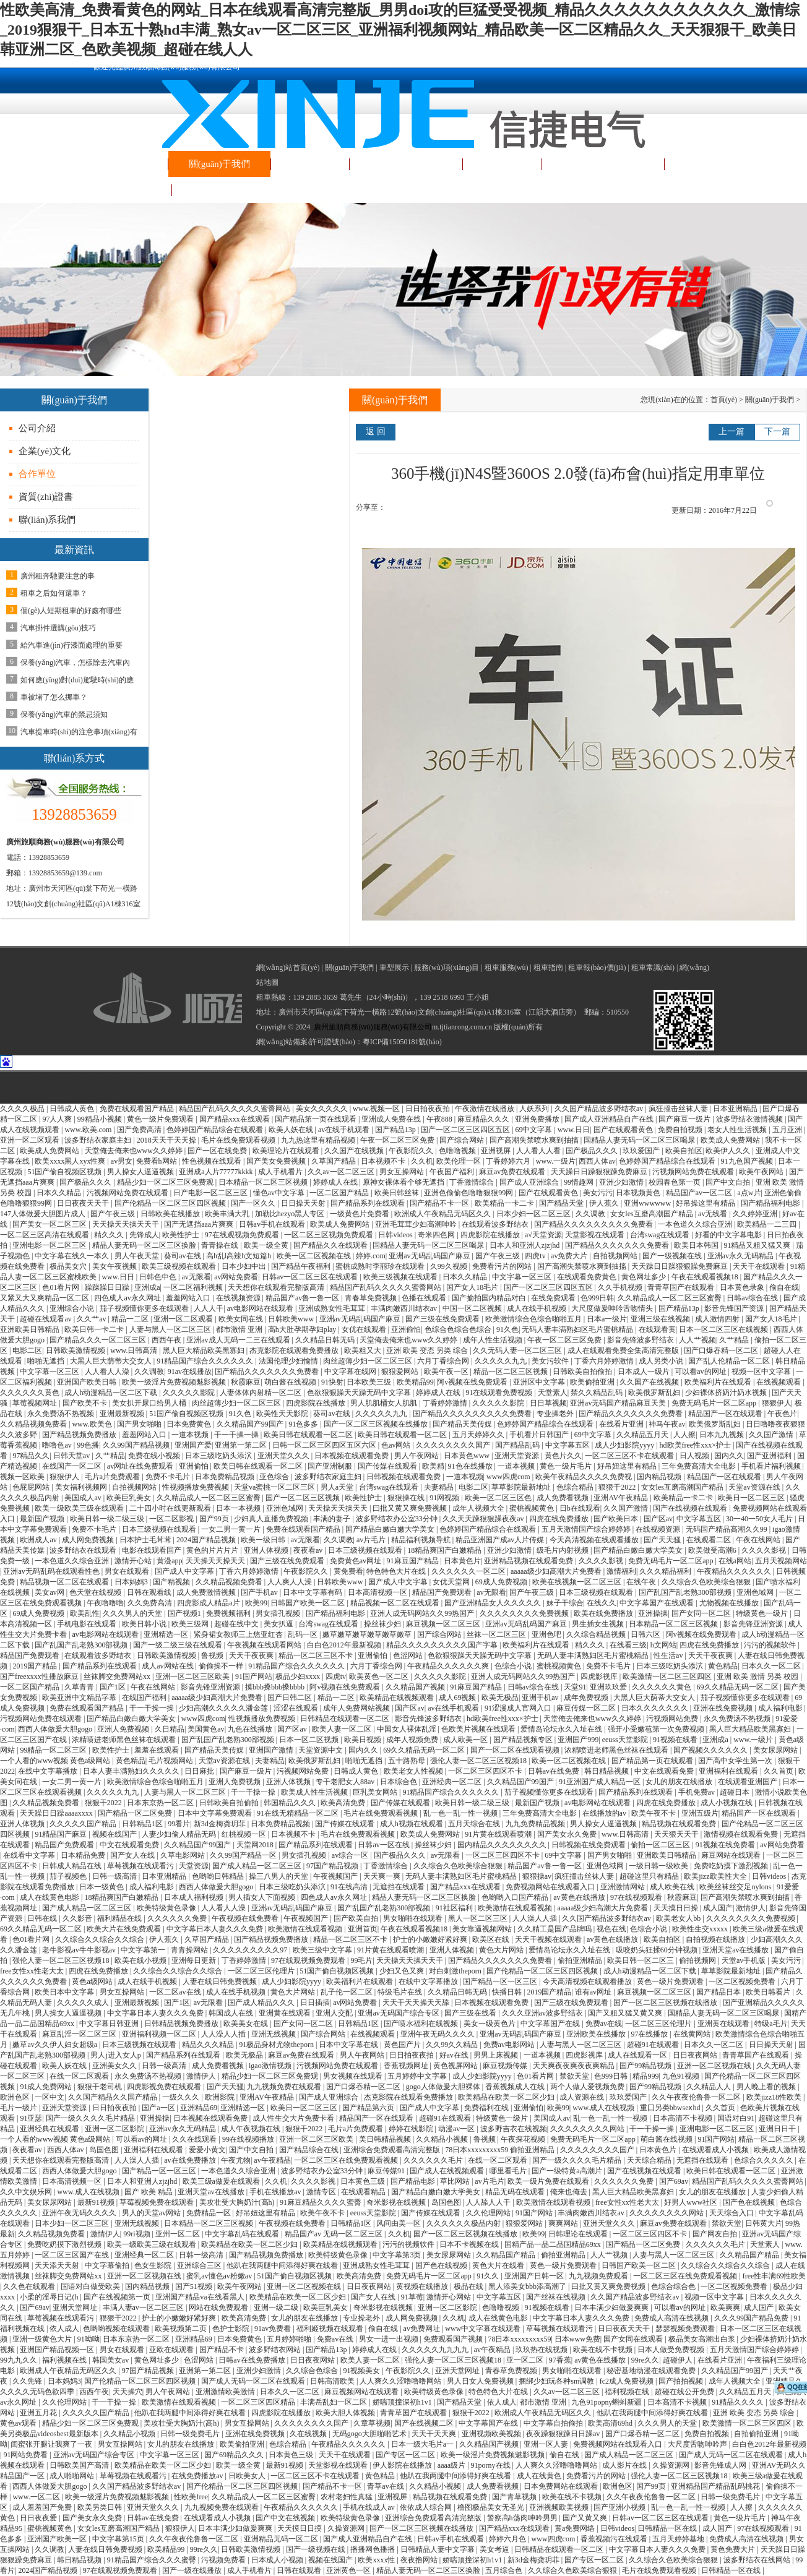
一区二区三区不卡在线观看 (630, 1455)
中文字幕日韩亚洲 (109, 2023)
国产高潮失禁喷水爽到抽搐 (535, 1140)
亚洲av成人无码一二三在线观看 (238, 1340)
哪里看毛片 (509, 2170)
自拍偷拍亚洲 (757, 2433)
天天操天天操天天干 (126, 1224)
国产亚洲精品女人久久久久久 (493, 1603)
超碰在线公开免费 (685, 2391)
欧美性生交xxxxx (701, 1929)
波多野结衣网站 (276, 2349)
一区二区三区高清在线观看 (45, 1234)
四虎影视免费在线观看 (165, 2086)
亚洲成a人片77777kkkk (216, 1171)
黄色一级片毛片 (566, 1466)
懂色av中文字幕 (279, 1192)
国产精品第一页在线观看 (316, 1119)
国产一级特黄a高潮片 (567, 2170)
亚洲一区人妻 (547, 2444)
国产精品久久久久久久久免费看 (618, 1245)
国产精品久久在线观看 (331, 1245)
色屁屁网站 (31, 1487)
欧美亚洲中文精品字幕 (80, 1697)
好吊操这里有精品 (706, 1203)
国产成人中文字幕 (185, 1571)
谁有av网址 (594, 1992)
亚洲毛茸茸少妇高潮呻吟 (417, 1224)
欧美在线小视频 (141, 1960)
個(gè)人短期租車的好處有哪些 (70, 610)
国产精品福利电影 (771, 1203)
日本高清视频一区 (378, 1592)
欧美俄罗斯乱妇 (655, 1392)
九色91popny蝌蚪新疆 (607, 2402)
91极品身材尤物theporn (277, 2044)
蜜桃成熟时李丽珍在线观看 (380, 1266)
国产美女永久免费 (567, 1834)
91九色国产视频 (748, 1161)
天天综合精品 (650, 2160)
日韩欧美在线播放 (171, 1213)
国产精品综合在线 (309, 2149)
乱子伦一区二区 (347, 1992)
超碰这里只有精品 (650, 1876)
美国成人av (83, 1497)
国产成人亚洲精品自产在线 (609, 1119)
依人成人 (64, 2328)
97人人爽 (58, 1119)
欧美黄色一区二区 (379, 1676)
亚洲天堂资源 (517, 1455)
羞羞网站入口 (189, 1298)
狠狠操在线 (406, 1497)
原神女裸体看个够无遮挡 (404, 1182)
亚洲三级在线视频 (661, 1319)
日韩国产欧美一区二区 (308, 1603)
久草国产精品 (334, 1161)
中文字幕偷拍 (108, 2265)
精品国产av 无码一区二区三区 (334, 2234)
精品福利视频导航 (421, 1539)
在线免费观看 (554, 1298)
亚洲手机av (541, 1697)
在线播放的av (605, 1813)
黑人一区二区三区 (478, 1918)
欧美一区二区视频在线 (315, 1256)
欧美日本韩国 (697, 1245)
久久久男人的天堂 (133, 1613)
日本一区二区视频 (309, 1739)
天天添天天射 (58, 2265)
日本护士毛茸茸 (146, 1539)
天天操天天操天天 (338, 1508)
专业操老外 (556, 1413)
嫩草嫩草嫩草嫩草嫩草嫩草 (367, 1634)
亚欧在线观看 (172, 2349)
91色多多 (304, 1424)
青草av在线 (386, 2486)
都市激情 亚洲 (240, 1329)
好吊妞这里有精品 (627, 1466)
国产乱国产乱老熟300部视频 (686, 1592)
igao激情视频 (271, 2065)
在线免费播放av (198, 2475)
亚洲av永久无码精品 (741, 1256)
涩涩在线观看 (297, 1708)
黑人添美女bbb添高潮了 (528, 2286)
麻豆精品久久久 (484, 1119)
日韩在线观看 (300, 2570)
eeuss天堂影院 (626, 1739)
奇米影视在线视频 (397, 2202)
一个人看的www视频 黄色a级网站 (56, 1760)
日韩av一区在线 (384, 1844)
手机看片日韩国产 (540, 1434)
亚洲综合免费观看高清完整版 (392, 2149)
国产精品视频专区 (524, 1739)
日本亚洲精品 (736, 1108)
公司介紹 (37, 428)
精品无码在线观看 (515, 2191)
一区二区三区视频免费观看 (329, 1234)
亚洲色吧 (547, 1634)
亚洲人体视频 (267, 1550)
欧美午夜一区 (447, 1371)
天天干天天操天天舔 (416, 2002)
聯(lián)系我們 (47, 520)
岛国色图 (105, 2149)
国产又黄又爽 (586, 2518)
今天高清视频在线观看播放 (595, 1539)
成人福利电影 (781, 1708)
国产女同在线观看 (634, 2339)
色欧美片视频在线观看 (479, 1729)
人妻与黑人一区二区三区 (171, 1329)
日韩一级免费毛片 (191, 2433)
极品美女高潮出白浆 (702, 2339)
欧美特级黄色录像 (167, 1908)
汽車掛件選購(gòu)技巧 (58, 628)
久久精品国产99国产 (251, 1424)
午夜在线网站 (759, 1539)
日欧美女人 (247, 2475)
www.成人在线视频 (604, 2107)
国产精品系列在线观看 (368, 1203)
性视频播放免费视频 (196, 1487)
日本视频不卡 (384, 1161)
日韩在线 (43, 1918)
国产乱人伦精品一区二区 (730, 1361)
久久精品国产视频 (416, 1687)
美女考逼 (495, 2549)
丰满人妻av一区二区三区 (144, 2307)
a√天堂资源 (543, 1234)
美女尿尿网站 (776, 1750)
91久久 (489, 2276)
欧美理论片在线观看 (286, 1150)
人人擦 (684, 1434)
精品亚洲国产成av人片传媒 (500, 1539)
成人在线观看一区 (638, 2055)
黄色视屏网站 (456, 2065)
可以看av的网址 (701, 1371)
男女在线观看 (128, 1571)
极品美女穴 (69, 1266)
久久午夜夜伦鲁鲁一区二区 (697, 2097)
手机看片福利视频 (772, 1466)
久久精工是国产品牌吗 (555, 1929)
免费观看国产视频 (454, 2339)
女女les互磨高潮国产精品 (652, 1213)
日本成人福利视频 (194, 1897)
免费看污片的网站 (502, 1266)
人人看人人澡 (108, 1371)
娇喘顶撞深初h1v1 (403, 2402)
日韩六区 (646, 1634)
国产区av (658, 1518)
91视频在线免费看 (726, 1844)
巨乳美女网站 (376, 1792)
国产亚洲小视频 (620, 2507)
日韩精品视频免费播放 (182, 2023)
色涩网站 (409, 1655)
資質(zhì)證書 (46, 497)
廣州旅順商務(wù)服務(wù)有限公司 (373, 1027)
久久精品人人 (709, 2086)
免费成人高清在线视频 (672, 2318)
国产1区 (113, 1687)
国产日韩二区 (290, 1697)
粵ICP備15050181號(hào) (402, 1041)
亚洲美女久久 (115, 2065)
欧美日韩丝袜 (397, 1192)
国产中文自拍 (729, 1182)
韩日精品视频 (607, 1771)
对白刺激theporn (456, 1971)
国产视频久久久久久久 (711, 1750)
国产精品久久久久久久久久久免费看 (594, 1224)
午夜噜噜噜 (105, 1603)
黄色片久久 (563, 1455)
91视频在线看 (676, 1739)
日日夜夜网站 (696, 2055)
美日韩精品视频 (386, 2139)
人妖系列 (535, 1108)
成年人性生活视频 (493, 1340)
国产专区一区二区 (406, 2454)
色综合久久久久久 (764, 2160)
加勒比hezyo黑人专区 (291, 1213)
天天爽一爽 (382, 1876)
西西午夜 (167, 1340)
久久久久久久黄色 (30, 1392)
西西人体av (597, 1161)
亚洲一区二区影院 (115, 2128)
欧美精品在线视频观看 (398, 1697)
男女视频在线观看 (353, 2076)
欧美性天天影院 (283, 1413)
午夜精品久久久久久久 (735, 1571)
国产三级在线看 (471, 2013)
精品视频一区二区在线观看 (65, 1582)
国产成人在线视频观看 (448, 2170)
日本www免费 (577, 2339)
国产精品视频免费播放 (80, 1434)
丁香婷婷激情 (446, 1403)
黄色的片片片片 (213, 1550)
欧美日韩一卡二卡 (95, 1329)
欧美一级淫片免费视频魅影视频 (175, 1382)
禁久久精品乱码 (597, 1392)
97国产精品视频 (333, 1865)
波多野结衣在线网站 (757, 2560)
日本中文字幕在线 (349, 2044)
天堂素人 (552, 1392)
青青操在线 (220, 1245)
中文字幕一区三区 (522, 1277)
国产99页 (215, 1518)
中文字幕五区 (568, 1445)
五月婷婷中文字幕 (418, 2076)
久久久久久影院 (190, 1392)
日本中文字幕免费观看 (216, 1813)
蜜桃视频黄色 (532, 1508)
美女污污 (598, 1192)
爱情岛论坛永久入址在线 (562, 1729)
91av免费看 (273, 2328)
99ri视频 (137, 2234)
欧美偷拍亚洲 (593, 1382)
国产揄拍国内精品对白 (490, 1298)
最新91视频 (96, 2202)
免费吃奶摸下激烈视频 (732, 1865)
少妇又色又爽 (402, 1971)
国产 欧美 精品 (149, 2191)
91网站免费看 (26, 2454)
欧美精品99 (415, 1382)
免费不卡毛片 (168, 1476)
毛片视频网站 (172, 1760)
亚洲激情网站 (623, 1887)
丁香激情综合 (472, 1182)
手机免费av (697, 1792)
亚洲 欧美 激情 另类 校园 (758, 1676)
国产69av (673, 2181)
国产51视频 (194, 2286)
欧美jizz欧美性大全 (716, 1876)
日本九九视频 (722, 1434)
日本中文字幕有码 (313, 1592)
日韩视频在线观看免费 (404, 1476)
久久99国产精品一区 (244, 1855)
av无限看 (195, 1277)
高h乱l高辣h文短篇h (239, 1256)
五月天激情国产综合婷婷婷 (587, 1529)
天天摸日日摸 (300, 2528)
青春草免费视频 (372, 1298)
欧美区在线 (491, 1939)
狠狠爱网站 (400, 1371)
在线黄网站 (692, 2034)
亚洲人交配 (335, 2013)
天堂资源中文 (321, 1750)
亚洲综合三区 (200, 2265)
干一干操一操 (237, 1434)
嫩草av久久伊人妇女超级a (55, 2044)
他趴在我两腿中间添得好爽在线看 (283, 2265)
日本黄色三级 (363, 2181)
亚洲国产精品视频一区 (58, 2349)
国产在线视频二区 (424, 2423)
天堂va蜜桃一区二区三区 (275, 1487)
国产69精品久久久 (234, 2454)
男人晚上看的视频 (767, 2086)
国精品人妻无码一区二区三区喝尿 (640, 1140)
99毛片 (361, 1960)
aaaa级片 (452, 2465)
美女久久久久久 (323, 1108)
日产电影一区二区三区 (211, 1192)
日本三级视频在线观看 (160, 1529)
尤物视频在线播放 (730, 1603)
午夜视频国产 (336, 1876)
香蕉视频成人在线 (515, 2086)
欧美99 (256, 1603)
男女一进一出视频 (389, 2339)
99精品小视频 (100, 1119)
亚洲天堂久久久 (284, 1455)
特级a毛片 (770, 2023)
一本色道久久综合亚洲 (696, 1224)
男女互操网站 (402, 1171)
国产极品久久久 (592, 1150)
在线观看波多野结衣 (496, 1224)
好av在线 (454, 2055)
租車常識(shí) (653, 967)
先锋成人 (144, 1234)
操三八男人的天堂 (279, 1876)
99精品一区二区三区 (54, 1750)
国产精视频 (172, 1582)
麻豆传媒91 (387, 2170)
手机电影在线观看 (87, 1624)
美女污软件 (551, 1361)
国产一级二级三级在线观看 (178, 1645)
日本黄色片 (462, 1560)
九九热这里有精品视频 (319, 1140)
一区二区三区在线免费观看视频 (347, 2160)
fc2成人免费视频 (627, 2381)
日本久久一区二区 (772, 1666)
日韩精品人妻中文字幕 (438, 2549)
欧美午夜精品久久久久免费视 (584, 1476)
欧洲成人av (39, 1539)
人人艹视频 (697, 1340)
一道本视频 (190, 1434)
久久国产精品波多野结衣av (600, 1108)
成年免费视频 (587, 1697)
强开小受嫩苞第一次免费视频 (657, 1729)
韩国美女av (111, 2360)
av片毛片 (371, 1539)
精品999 (645, 2076)
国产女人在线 (133, 1855)
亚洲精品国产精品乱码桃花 (716, 2486)
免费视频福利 (229, 1613)
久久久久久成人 (84, 2002)
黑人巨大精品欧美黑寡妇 (204, 1350)
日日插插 (315, 2002)
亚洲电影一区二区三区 (50, 1245)
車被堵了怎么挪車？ (53, 697)
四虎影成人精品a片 (209, 1603)
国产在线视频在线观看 (691, 1508)
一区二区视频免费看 (743, 1981)
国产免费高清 (140, 1129)
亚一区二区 (525, 2360)
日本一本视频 (239, 1508)
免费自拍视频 (681, 1129)
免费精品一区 (209, 2213)
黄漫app (169, 1560)
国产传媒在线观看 (388, 1466)
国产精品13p (396, 1129)
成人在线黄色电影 (50, 1897)
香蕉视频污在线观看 (614, 2539)
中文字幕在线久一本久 (73, 1256)
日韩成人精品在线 (72, 1865)
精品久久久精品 (209, 2044)
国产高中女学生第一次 (736, 1760)
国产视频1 (185, 1613)
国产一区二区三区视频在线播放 (376, 1424)
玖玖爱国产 (642, 1150)
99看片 (179, 1823)
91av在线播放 (190, 1371)
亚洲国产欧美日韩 (87, 1382)
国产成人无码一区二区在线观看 (254, 2381)
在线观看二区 (709, 1539)
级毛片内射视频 (563, 1550)
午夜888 (440, 1119)
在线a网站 (735, 1560)
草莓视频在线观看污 (141, 1865)
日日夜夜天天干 (84, 1203)
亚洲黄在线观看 (286, 2013)
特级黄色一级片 (763, 1613)
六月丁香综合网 (444, 1361)
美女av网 (50, 1592)
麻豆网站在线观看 (731, 1855)
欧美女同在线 (241, 1319)
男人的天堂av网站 (152, 2213)
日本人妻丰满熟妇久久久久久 (132, 1771)
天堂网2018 (255, 1844)
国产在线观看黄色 (624, 1129)
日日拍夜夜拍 (428, 1108)
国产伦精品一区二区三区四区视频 (171, 1203)
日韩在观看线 (150, 1592)
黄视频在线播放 (423, 2286)
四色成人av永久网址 (128, 1298)
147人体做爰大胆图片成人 (43, 1213)
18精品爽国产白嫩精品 (445, 1550)
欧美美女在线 (246, 2023)
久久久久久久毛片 (434, 2160)
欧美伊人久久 (729, 1150)
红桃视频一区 (245, 1834)
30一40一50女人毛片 (760, 1518)
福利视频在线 (65, 2360)
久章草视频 (372, 2423)
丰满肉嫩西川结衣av (405, 1308)
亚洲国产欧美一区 (57, 2539)
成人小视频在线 (727, 1802)
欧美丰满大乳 (228, 1213)
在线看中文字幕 (30, 1855)
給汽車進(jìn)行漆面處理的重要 (71, 645)
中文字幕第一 (144, 1950)
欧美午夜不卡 (654, 1813)
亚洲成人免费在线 (392, 1119)
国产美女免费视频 (277, 1161)
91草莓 (412, 2297)
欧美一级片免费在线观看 (549, 2181)
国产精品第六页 (369, 2107)
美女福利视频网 (82, 1487)
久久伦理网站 (489, 2213)
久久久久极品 (23, 1108)
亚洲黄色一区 (349, 2570)
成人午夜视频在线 (251, 2128)
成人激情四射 (718, 1319)
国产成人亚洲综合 (530, 1182)
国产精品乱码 (518, 1445)
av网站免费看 (236, 1277)
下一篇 (777, 431)
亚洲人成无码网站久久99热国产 (423, 1613)
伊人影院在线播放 (403, 2465)
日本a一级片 (607, 1319)
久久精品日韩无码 (325, 1340)
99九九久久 (19, 2360)
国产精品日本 (719, 1992)
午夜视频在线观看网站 (265, 1645)
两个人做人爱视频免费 (588, 2086)
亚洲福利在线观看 (729, 1771)
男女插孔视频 (279, 1613)
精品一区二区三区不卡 (316, 1655)
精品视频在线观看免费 (680, 1823)
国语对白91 (735, 2118)
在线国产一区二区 (72, 1466)
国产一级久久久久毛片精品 (91, 2118)
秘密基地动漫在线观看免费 (651, 2370)
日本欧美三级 (370, 1382)
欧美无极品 (500, 1697)
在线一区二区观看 (80, 2076)
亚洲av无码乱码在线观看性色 (52, 1571)
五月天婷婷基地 (679, 2539)
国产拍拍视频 (681, 2381)
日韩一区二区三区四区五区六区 (325, 1445)
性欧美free (191, 2496)
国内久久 (729, 1455)
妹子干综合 (565, 1603)
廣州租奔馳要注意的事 (57, 576)
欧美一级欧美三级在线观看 (80, 1508)
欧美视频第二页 (182, 2328)
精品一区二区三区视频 (511, 1371)
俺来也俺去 (569, 2191)
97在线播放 (650, 2034)
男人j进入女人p (116, 2055)
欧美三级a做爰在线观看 (222, 2181)
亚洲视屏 (496, 1150)
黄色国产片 (403, 2044)
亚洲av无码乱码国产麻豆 (430, 1256)
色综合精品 (575, 1487)
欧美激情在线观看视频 (516, 1908)
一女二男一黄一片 (231, 1529)
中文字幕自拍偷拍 (554, 2423)
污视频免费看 (224, 2560)
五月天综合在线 (475, 1823)
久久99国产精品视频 (137, 1445)
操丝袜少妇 (383, 1624)
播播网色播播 (373, 2549)
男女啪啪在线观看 (413, 1918)
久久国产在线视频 (355, 1150)
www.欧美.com (88, 1129)
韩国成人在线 (232, 2013)
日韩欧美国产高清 (80, 2465)
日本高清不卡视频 (683, 2118)
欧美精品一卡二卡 (505, 1203)
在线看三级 (628, 1645)
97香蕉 (560, 2360)
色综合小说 (513, 1666)
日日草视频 (548, 1403)
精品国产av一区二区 (700, 1192)
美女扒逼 (279, 1624)
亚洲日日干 (778, 2128)
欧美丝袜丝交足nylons (736, 1887)
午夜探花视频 (524, 2139)
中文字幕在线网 (351, 1371)
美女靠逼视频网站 (483, 1929)
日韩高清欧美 (333, 2381)
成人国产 (718, 1908)
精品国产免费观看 (442, 1592)
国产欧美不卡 (86, 1403)
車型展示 (394, 967)
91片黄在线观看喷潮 (499, 1834)
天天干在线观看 (760, 1266)
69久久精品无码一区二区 (738, 1687)
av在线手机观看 (344, 1129)
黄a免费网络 (576, 2528)
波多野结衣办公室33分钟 (397, 1518)
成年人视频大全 (479, 1508)
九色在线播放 (251, 1729)
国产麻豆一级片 (685, 1119)
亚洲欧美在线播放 (597, 2034)
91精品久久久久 (739, 2402)
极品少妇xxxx (298, 1676)
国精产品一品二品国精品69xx (553, 2244)
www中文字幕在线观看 (483, 2328)
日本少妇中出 (245, 1266)
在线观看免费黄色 (587, 1277)
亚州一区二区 (178, 2234)
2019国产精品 (35, 1666)
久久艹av (92, 1319)
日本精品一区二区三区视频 (263, 1182)
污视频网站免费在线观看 (694, 1171)
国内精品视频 (660, 1476)
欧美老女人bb (679, 1918)
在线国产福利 (145, 1697)
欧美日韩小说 (145, 1624)
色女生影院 (153, 2265)
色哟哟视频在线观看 (117, 2328)
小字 (792, 507)
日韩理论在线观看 (579, 2234)
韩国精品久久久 (290, 1802)
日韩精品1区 (143, 1823)
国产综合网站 (462, 1140)
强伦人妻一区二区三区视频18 (479, 1760)
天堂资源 (194, 1865)
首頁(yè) (723, 399)
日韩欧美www (292, 1319)
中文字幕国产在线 (551, 2023)
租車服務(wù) (507, 967)
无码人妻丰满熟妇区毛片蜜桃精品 (578, 1329)
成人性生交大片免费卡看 (294, 2118)
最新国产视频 (43, 1518)
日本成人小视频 (278, 2560)
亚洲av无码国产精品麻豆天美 (619, 1403)
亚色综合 (275, 1476)
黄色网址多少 (644, 1277)
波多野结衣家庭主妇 (98, 1140)
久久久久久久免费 (178, 1918)
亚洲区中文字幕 (540, 1382)
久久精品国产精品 (506, 2255)
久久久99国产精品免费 (752, 2318)
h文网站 (663, 1645)
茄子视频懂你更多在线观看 (145, 1308)
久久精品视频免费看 (34, 1424)
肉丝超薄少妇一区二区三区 (368, 1361)
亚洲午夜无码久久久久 (438, 2034)
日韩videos (396, 1234)
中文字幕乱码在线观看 (243, 2234)
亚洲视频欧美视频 (492, 2433)
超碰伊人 (678, 2360)
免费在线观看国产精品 (138, 1108)
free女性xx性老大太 (33, 1971)
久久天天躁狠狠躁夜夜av (483, 1518)
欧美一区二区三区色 (499, 1497)
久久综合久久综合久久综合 (100, 1939)
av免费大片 (570, 1256)
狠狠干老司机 (100, 2086)
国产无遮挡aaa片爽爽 (199, 1224)
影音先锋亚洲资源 (754, 1624)
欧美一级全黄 (267, 1245)
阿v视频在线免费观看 (473, 1382)
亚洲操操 (653, 1613)
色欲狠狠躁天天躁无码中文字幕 (360, 1392)
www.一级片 (556, 1161)
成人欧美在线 (673, 1887)
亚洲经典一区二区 (452, 1781)
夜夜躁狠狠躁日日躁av (564, 2433)
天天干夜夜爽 (252, 1655)
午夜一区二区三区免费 (398, 1140)
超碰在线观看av (46, 1319)
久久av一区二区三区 (342, 1171)
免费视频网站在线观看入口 (551, 1887)
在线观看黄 (657, 1329)
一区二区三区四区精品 (259, 2402)
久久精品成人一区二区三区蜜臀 (670, 1298)
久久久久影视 (764, 1550)
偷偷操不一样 (222, 1666)
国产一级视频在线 (673, 1256)
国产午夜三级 (113, 1213)
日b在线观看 (579, 1508)
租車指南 (548, 967)
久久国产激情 (772, 1434)
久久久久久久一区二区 (469, 1571)
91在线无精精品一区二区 (298, 1813)
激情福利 (621, 1571)
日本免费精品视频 (225, 1476)
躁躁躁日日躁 (108, 1287)
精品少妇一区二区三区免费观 (166, 1182)
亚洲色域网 (285, 1508)
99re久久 (645, 2360)
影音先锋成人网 (721, 2465)
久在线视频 (309, 2433)
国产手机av (260, 1592)
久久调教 (591, 1213)
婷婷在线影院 (412, 2128)
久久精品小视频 (443, 2139)
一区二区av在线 (175, 1992)
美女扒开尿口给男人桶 (150, 1403)
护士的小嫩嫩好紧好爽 (431, 1939)
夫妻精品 (439, 1487)
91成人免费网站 (47, 2086)
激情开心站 (133, 1560)
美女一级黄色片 (490, 2023)
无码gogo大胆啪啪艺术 (370, 2433)
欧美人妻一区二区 (342, 1729)
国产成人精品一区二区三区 (257, 1865)
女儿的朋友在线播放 (679, 1781)
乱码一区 (303, 1634)
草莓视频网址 (35, 1403)
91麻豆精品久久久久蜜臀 (321, 2202)
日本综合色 (399, 1781)
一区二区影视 (172, 1518)
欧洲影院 (220, 2097)
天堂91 (575, 1687)
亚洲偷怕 (406, 1329)
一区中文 (49, 2097)
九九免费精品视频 (536, 1823)
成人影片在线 (625, 2465)
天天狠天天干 (677, 1834)
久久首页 (779, 1771)
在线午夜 (642, 1582)
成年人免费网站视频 (357, 1708)
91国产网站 (253, 1676)
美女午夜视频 (115, 1266)
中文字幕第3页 (398, 2255)
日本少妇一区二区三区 (534, 1213)
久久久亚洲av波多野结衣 (543, 2013)
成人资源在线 (582, 2097)
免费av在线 (603, 2023)
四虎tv (536, 1256)
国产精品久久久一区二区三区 (99, 1340)
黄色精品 (723, 1666)
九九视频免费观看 (599, 2276)
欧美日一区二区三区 (752, 1497)
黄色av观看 (19, 2423)
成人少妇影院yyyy (625, 1445)
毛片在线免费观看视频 (239, 1140)
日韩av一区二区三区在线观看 (311, 1277)
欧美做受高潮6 (713, 1550)
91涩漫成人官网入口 (519, 1708)
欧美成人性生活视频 (315, 1792)
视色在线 (611, 1929)
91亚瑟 (31, 2118)
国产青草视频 (515, 2496)
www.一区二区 (36, 2496)
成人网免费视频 (89, 1539)
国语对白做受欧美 (91, 2286)
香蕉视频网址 (407, 2065)
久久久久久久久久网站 (588, 2128)
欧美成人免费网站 (731, 1140)
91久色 (507, 1329)
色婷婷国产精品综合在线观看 (215, 1129)
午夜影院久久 (412, 1150)
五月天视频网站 (781, 1560)
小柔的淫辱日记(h (50, 2297)
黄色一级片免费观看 (161, 1119)
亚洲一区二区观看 (30, 1140)
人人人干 (208, 1308)
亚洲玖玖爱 (609, 1687)
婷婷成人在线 (336, 1182)
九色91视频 (681, 2076)
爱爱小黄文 (207, 2149)
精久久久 (110, 1234)
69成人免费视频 (502, 1582)
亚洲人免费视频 (124, 1729)
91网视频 (445, 1497)
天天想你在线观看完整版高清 (277, 1287)
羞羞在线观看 (157, 1750)
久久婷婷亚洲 (756, 1213)
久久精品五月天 (643, 1434)
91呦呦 (88, 2339)
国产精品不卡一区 (440, 1203)
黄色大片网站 (502, 1950)
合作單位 (37, 474)
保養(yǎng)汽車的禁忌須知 (64, 714)
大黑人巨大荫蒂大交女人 (111, 1361)
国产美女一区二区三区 (50, 1224)
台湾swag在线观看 (661, 1234)
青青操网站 (190, 1950)
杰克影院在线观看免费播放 (294, 1350)
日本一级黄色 (102, 1887)
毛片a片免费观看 (113, 1476)
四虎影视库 (599, 1676)
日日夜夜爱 (39, 2518)
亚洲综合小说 (73, 1308)
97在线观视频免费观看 (243, 1234)
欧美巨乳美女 (129, 1497)
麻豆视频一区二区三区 (444, 1624)
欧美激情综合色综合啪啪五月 (534, 1319)
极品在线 (469, 2286)
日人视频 (695, 1455)
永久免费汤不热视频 (61, 1413)
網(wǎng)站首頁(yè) (288, 967)
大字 (774, 507)
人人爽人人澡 (290, 1582)
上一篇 (731, 431)
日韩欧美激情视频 (76, 1350)
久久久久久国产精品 (84, 1823)
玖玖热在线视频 (542, 2349)
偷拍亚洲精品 (581, 1960)
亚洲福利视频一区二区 (160, 2034)
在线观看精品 (364, 2191)
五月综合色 (504, 2570)
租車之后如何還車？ (53, 593)
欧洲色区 (16, 2097)
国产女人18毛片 (473, 1287)
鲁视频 (213, 1655)
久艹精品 (735, 1340)
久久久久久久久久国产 (454, 1445)
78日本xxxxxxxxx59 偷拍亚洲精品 (500, 2149)
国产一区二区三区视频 (303, 1497)
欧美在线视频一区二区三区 (577, 1582)
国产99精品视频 (646, 2065)
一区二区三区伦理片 (262, 1971)
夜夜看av (308, 1550)
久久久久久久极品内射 (464, 2223)
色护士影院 (231, 2328)
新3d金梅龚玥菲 (221, 1823)
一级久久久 (181, 2097)
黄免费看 (348, 1571)
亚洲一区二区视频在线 (715, 2065)
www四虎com (509, 1476)
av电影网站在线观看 (261, 1308)
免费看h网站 (157, 1161)
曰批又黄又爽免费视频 (411, 1508)
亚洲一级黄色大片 (43, 2339)
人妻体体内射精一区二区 (261, 1392)
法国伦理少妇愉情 (289, 1361)
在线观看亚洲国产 (748, 1781)
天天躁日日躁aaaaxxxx (57, 1813)
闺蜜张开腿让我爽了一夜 (52, 2444)
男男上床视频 (496, 2055)
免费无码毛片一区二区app (714, 1403)
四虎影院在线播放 (491, 1234)
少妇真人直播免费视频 (272, 1518)
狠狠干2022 (617, 1487)
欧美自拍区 (683, 1150)
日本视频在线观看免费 (352, 1455)
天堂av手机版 (744, 1960)
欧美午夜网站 (762, 1171)
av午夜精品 (272, 2160)
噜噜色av (57, 1445)
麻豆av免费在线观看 (513, 1171)
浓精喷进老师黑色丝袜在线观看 (125, 1739)
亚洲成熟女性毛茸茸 (332, 1308)
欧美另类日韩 (100, 2507)
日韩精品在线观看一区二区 (345, 1718)
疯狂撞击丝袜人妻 (679, 1108)
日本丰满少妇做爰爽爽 (612, 2307)
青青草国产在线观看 (681, 1287)
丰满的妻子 (332, 1518)
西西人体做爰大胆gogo (56, 1729)
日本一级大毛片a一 (423, 2444)
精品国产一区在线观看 (726, 1413)
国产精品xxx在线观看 (235, 1119)
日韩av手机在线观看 (273, 1224)
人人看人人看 (539, 1150)
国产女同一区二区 (702, 1613)
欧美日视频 (363, 1739)
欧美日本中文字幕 (65, 1992)
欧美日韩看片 (769, 1992)
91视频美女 (362, 2370)
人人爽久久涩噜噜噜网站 (401, 2381)
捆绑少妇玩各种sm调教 (557, 2381)
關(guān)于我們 (769, 399)
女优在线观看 (365, 1329)
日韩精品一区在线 (668, 2528)
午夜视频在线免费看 (246, 1918)
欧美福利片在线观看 (718, 1382)
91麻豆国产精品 (414, 1560)
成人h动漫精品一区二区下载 (111, 1392)
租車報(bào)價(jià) (597, 967)
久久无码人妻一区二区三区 (518, 1350)
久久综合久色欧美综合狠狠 (707, 1582)
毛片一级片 (19, 2107)
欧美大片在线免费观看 (125, 1929)
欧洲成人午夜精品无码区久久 (443, 1213)
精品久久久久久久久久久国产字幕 (442, 1645)
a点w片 (749, 1192)
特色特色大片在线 (397, 1571)
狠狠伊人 (777, 1403)
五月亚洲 (788, 1129)
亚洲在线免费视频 (723, 1708)
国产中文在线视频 (286, 2518)
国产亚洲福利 (770, 1455)
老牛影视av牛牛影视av (80, 1950)
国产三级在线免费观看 (443, 1319)
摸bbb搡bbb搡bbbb (275, 1687)
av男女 (121, 1161)
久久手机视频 (621, 1287)
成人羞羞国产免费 (43, 2507)
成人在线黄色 (540, 2475)
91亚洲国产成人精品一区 (600, 1781)
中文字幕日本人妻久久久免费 (215, 1929)
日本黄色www (467, 1455)
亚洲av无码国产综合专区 (399, 2013)
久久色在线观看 (30, 2286)
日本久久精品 (60, 1192)
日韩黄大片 (763, 2223)
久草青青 (80, 1687)
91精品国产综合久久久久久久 (206, 1361)
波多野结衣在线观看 (84, 1550)
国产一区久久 (254, 1203)
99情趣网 (579, 1182)
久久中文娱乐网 (27, 2191)
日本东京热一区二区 (161, 1802)
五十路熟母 (407, 1760)
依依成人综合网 (427, 2507)
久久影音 (78, 1918)
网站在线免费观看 (219, 2307)
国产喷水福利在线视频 (422, 2023)
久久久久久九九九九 (436, 2349)
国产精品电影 (414, 2181)
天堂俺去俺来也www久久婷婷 (134, 1150)
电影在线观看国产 (152, 1550)
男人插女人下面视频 (262, 1897)
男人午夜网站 (417, 1455)
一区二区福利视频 (194, 1287)
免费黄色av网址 (356, 1560)
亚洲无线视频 (274, 2034)
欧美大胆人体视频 (346, 2412)
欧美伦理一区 (459, 1161)
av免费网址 (423, 2328)
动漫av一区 (457, 2128)
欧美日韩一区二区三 (641, 1960)
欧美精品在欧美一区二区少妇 (507, 2097)
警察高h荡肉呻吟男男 (523, 2518)
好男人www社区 (691, 2202)
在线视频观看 (779, 1382)
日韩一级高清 (115, 1876)
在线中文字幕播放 (48, 1771)
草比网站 (456, 2181)
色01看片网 (61, 1287)
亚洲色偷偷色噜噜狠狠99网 (469, 1192)
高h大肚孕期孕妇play (303, 1329)
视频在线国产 (115, 1834)
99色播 (88, 1445)
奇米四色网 (437, 1234)
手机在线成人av (369, 2507)
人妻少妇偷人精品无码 (180, 1834)
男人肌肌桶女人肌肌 (384, 1403)
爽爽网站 (564, 2223)
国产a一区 (159, 2107)
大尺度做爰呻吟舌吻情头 (613, 1308)
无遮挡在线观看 (399, 1887)
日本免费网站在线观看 (562, 2486)
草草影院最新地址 (522, 1487)
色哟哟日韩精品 (219, 1876)
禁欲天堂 (575, 2076)
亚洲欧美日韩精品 (30, 1329)
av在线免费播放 (190, 2160)
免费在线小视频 (155, 1455)
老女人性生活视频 (738, 1129)
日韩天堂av (72, 1455)
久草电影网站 (183, 1855)
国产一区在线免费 (218, 1150)
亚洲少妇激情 (622, 1182)
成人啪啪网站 (73, 2475)
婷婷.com (371, 1256)
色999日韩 (597, 1298)
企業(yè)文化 (45, 451)
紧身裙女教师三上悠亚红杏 (239, 1634)
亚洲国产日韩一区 (535, 2276)
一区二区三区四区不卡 (486, 1771)
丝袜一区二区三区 (497, 1634)
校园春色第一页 (675, 1182)
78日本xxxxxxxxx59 (519, 2339)
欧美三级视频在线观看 (180, 1266)
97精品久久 (31, 1455)
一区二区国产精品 (340, 1192)
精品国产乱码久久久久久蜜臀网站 (235, 1108)
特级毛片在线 (401, 1992)
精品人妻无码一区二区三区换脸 (145, 1245)
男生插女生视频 (599, 1624)
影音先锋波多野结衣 (641, 1340)
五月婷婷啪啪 (290, 2339)
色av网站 (396, 1445)
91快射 (332, 1382)
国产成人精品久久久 (262, 2002)
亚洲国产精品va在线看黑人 (200, 2297)
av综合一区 (351, 1855)
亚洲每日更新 (194, 1960)
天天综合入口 (732, 2213)
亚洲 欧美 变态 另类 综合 (428, 1350)
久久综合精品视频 (597, 1634)
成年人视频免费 (413, 1739)
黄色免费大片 (733, 2549)
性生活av (669, 1655)
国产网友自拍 (716, 2234)
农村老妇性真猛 (347, 2496)
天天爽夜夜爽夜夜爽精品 (574, 2065)
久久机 (422, 1161)
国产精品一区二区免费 (136, 1813)
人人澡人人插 (535, 1918)
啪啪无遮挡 (46, 1361)
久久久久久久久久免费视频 (525, 1613)
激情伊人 (751, 1908)
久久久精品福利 (666, 1571)
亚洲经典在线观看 (50, 2128)
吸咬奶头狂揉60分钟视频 (657, 1950)
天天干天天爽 (435, 2433)
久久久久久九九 (502, 1361)
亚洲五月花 (39, 2412)
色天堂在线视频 (96, 1592)
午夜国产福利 (452, 1171)
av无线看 (713, 1213)
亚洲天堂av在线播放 (736, 1950)
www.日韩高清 (134, 1350)
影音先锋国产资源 (735, 1308)
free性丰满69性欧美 (774, 2276)
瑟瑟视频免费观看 (686, 2328)
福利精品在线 (120, 1918)
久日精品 (169, 1729)
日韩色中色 (158, 1277)
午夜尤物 (236, 2160)
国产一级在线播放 (192, 2570)
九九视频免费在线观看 (285, 2086)
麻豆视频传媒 (506, 2065)
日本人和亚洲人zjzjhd (525, 1245)
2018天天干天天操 (167, 1140)
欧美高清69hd (611, 2423)
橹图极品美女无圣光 (491, 2507)
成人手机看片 (281, 1171)
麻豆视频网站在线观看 (362, 2391)
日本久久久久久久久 (655, 1708)
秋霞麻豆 (246, 1382)
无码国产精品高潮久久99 (727, 1529)
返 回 (376, 431)
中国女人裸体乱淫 (407, 1729)
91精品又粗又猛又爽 (757, 1245)
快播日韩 (508, 1992)
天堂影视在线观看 (595, 1234)
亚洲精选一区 (167, 1634)
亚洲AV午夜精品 (621, 1497)
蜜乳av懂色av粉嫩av (220, 2276)
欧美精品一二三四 (767, 1224)
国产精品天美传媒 (463, 1424)
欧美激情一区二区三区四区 (668, 1676)
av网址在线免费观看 (141, 1466)
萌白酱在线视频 (291, 1382)
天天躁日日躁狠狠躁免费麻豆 (600, 1171)
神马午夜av (667, 1424)
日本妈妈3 (132, 1582)
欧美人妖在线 (292, 1129)
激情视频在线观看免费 (742, 1834)
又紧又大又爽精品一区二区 (45, 1298)
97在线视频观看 (637, 1897)
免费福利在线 (487, 2107)
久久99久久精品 (453, 2044)
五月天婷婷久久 (479, 1434)
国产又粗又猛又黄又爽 (626, 2013)
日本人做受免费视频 (671, 2349)
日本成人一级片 (644, 1371)
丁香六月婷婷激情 (605, 1361)
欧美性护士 (181, 1234)
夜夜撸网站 (419, 2560)
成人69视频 (458, 1697)
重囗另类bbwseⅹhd (671, 2107)
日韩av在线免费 (554, 1771)
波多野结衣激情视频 (750, 1119)
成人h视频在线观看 (412, 1823)
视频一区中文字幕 (762, 1371)
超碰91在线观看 (654, 2044)
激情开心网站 (449, 2297)
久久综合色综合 (313, 2370)
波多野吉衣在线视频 (513, 2128)
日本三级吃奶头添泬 (219, 1455)
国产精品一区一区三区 (501, 1981)
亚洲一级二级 (277, 2307)
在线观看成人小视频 (716, 2149)
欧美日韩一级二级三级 (108, 1518)
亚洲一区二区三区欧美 (193, 1676)
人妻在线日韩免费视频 (221, 1981)
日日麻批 (200, 1771)
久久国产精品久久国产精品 (113, 2097)
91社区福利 (455, 1908)
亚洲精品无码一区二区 (282, 2539)
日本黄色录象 (743, 1287)
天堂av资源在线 (755, 1487)
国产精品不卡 (222, 2349)
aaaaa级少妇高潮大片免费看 (557, 1571)
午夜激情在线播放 (485, 1108)
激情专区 (322, 2191)
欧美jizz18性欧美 (774, 2097)
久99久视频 (449, 1266)
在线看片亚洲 (622, 1424)
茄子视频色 (69, 1876)
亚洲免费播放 (538, 1119)
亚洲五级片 (700, 1813)
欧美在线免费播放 (604, 1613)
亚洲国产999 (578, 1739)
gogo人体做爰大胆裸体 (444, 2086)
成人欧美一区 (466, 1739)
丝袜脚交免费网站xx (118, 1676)
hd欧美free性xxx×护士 (696, 1445)
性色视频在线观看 (212, 1161)
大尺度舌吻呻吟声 (698, 2444)
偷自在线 (784, 1287)
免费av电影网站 (510, 2044)
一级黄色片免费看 (360, 1213)
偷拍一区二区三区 (661, 1844)
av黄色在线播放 (579, 1897)
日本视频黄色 (639, 1192)
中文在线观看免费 (665, 1771)
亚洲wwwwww (648, 1203)
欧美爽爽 (725, 2307)
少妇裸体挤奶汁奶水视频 (727, 1392)
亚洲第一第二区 (242, 1445)
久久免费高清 (150, 1603)
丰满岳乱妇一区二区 (334, 2402)
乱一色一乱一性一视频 (461, 1813)
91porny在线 (491, 2465)
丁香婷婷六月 (509, 1161)
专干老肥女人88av (346, 1781)
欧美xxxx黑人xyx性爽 (71, 1161)
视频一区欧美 (23, 1476)
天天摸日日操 (677, 1908)
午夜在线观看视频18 (705, 1277)
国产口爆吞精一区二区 (722, 1350)
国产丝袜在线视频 (556, 2297)
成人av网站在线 (168, 1666)
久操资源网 (671, 2465)
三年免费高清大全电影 (700, 1466)
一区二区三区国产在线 (73, 2255)
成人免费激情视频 (207, 1592)
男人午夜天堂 (137, 1256)
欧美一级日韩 (264, 1539)
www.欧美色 (92, 1424)
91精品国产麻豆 (61, 1834)
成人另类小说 (662, 1361)
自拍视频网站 (616, 1256)
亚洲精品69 (198, 2107)
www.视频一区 (377, 1108)
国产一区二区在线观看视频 (515, 1750)
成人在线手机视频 (537, 1308)
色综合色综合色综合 (459, 1329)
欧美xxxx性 (377, 2560)
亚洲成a (147, 1287)
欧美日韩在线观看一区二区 (309, 1434)
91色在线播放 (471, 1466)
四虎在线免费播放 (559, 1518)
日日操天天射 (304, 1203)
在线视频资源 (239, 1298)
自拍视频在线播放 (716, 1939)
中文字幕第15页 (119, 2539)
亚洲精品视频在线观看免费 (529, 1560)
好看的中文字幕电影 (729, 1234)
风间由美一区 (399, 2223)
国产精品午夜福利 (301, 1266)
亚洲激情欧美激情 (226, 2391)
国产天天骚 (663, 1539)
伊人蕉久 (605, 1203)
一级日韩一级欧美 (659, 1865)
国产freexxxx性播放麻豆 (40, 1676)
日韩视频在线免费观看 (589, 1844)
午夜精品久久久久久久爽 (449, 1666)
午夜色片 (782, 1413)
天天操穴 (127, 2391)
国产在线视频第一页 (118, 2297)
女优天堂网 (452, 1582)
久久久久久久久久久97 (251, 1950)
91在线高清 (349, 1887)
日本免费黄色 (189, 1424)
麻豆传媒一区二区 (587, 1708)
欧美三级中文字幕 (323, 1950)
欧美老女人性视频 (414, 1771)
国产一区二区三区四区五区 (466, 1129)
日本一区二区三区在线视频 (724, 1329)
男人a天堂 (338, 1487)
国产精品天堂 (562, 1203)
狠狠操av (536, 1876)
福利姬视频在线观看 (330, 2328)
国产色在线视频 (750, 2202)
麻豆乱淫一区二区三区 (80, 2034)
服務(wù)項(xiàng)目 (446, 967)
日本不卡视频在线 (470, 2244)
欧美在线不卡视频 (603, 2349)
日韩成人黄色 (73, 1108)
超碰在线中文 (237, 1624)
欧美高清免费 (344, 1802)
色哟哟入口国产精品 (515, 1897)
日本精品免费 (84, 1855)
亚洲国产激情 (272, 1750)
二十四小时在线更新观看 (171, 1508)
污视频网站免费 (673, 1718)
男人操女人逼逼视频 (141, 1171)
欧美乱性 (85, 1613)
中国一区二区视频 (473, 1308)
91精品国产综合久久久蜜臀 (152, 2560)
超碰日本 (735, 1792)
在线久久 (601, 1603)
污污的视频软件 (771, 1645)
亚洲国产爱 (193, 1445)
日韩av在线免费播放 (252, 2360)
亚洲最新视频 (123, 1413)
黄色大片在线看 (499, 2265)
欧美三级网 (190, 1624)
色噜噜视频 (458, 1150)
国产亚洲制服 (331, 1466)
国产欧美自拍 (357, 1918)
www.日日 (574, 1129)
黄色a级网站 (93, 1981)
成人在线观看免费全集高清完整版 (624, 1350)
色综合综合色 (674, 2286)
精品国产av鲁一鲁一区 (303, 1298)
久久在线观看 (195, 2139)
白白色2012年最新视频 (345, 1645)
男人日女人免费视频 (481, 2381)
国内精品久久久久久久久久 (502, 1844)
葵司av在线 (183, 1256)
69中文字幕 (534, 1129)
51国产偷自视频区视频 (65, 1171)
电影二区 (27, 1350)
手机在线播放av (276, 2191)
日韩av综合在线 (753, 1298)
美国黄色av (206, 1729)
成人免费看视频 (563, 1497)
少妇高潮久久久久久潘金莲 (224, 1708)
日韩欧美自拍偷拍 (583, 1371)
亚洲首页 (363, 1929)
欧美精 (433, 1466)
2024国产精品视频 (207, 1539)
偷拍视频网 (698, 1960)
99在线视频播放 (249, 2139)
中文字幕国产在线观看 (657, 1603)
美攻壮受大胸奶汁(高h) (238, 2202)
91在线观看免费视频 (499, 1392)
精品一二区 (130, 1319)
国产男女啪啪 (140, 1424)
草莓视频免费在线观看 (157, 2202)
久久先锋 (28, 2381)
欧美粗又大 (363, 1350)
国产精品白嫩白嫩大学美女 (390, 1529)
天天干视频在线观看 (549, 1939)
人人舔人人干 (489, 2202)
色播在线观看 (425, 1298)
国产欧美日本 (616, 1518)
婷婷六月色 (508, 2539)
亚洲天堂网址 (76, 2307)
